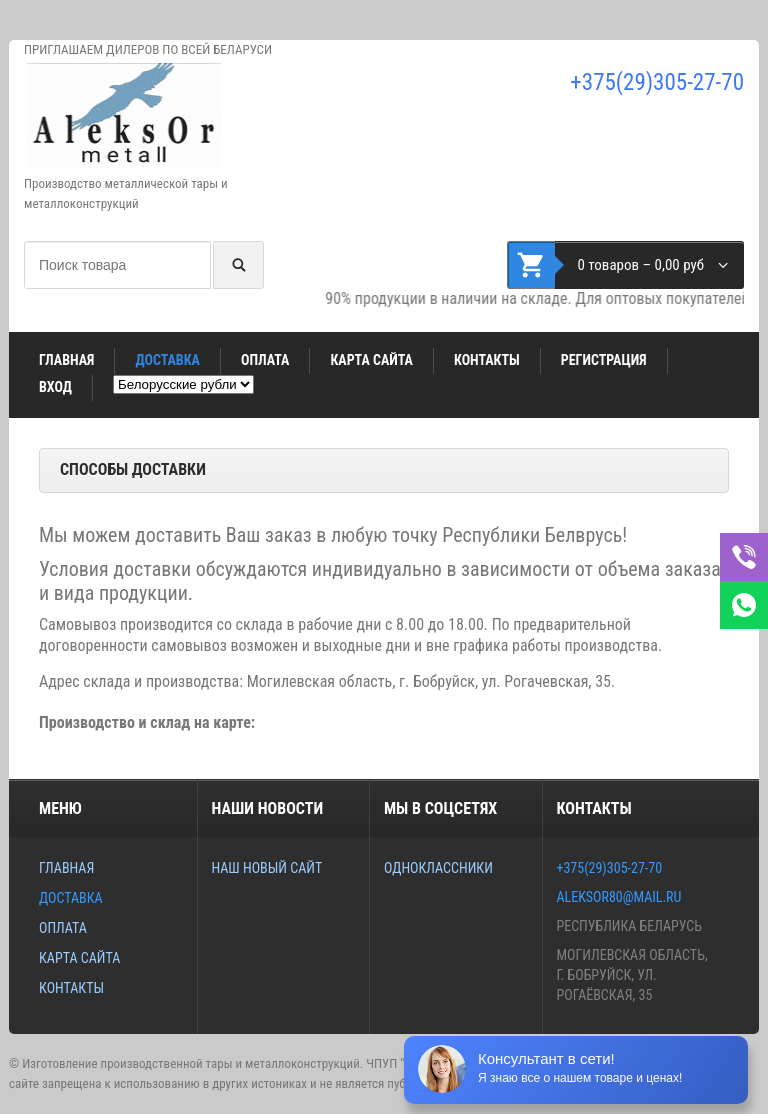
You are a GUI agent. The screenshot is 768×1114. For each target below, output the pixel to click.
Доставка (167, 360)
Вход (55, 387)
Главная (66, 360)
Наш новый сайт (266, 868)
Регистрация (604, 360)
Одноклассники (438, 868)
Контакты (487, 360)
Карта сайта (371, 360)
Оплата (265, 360)
